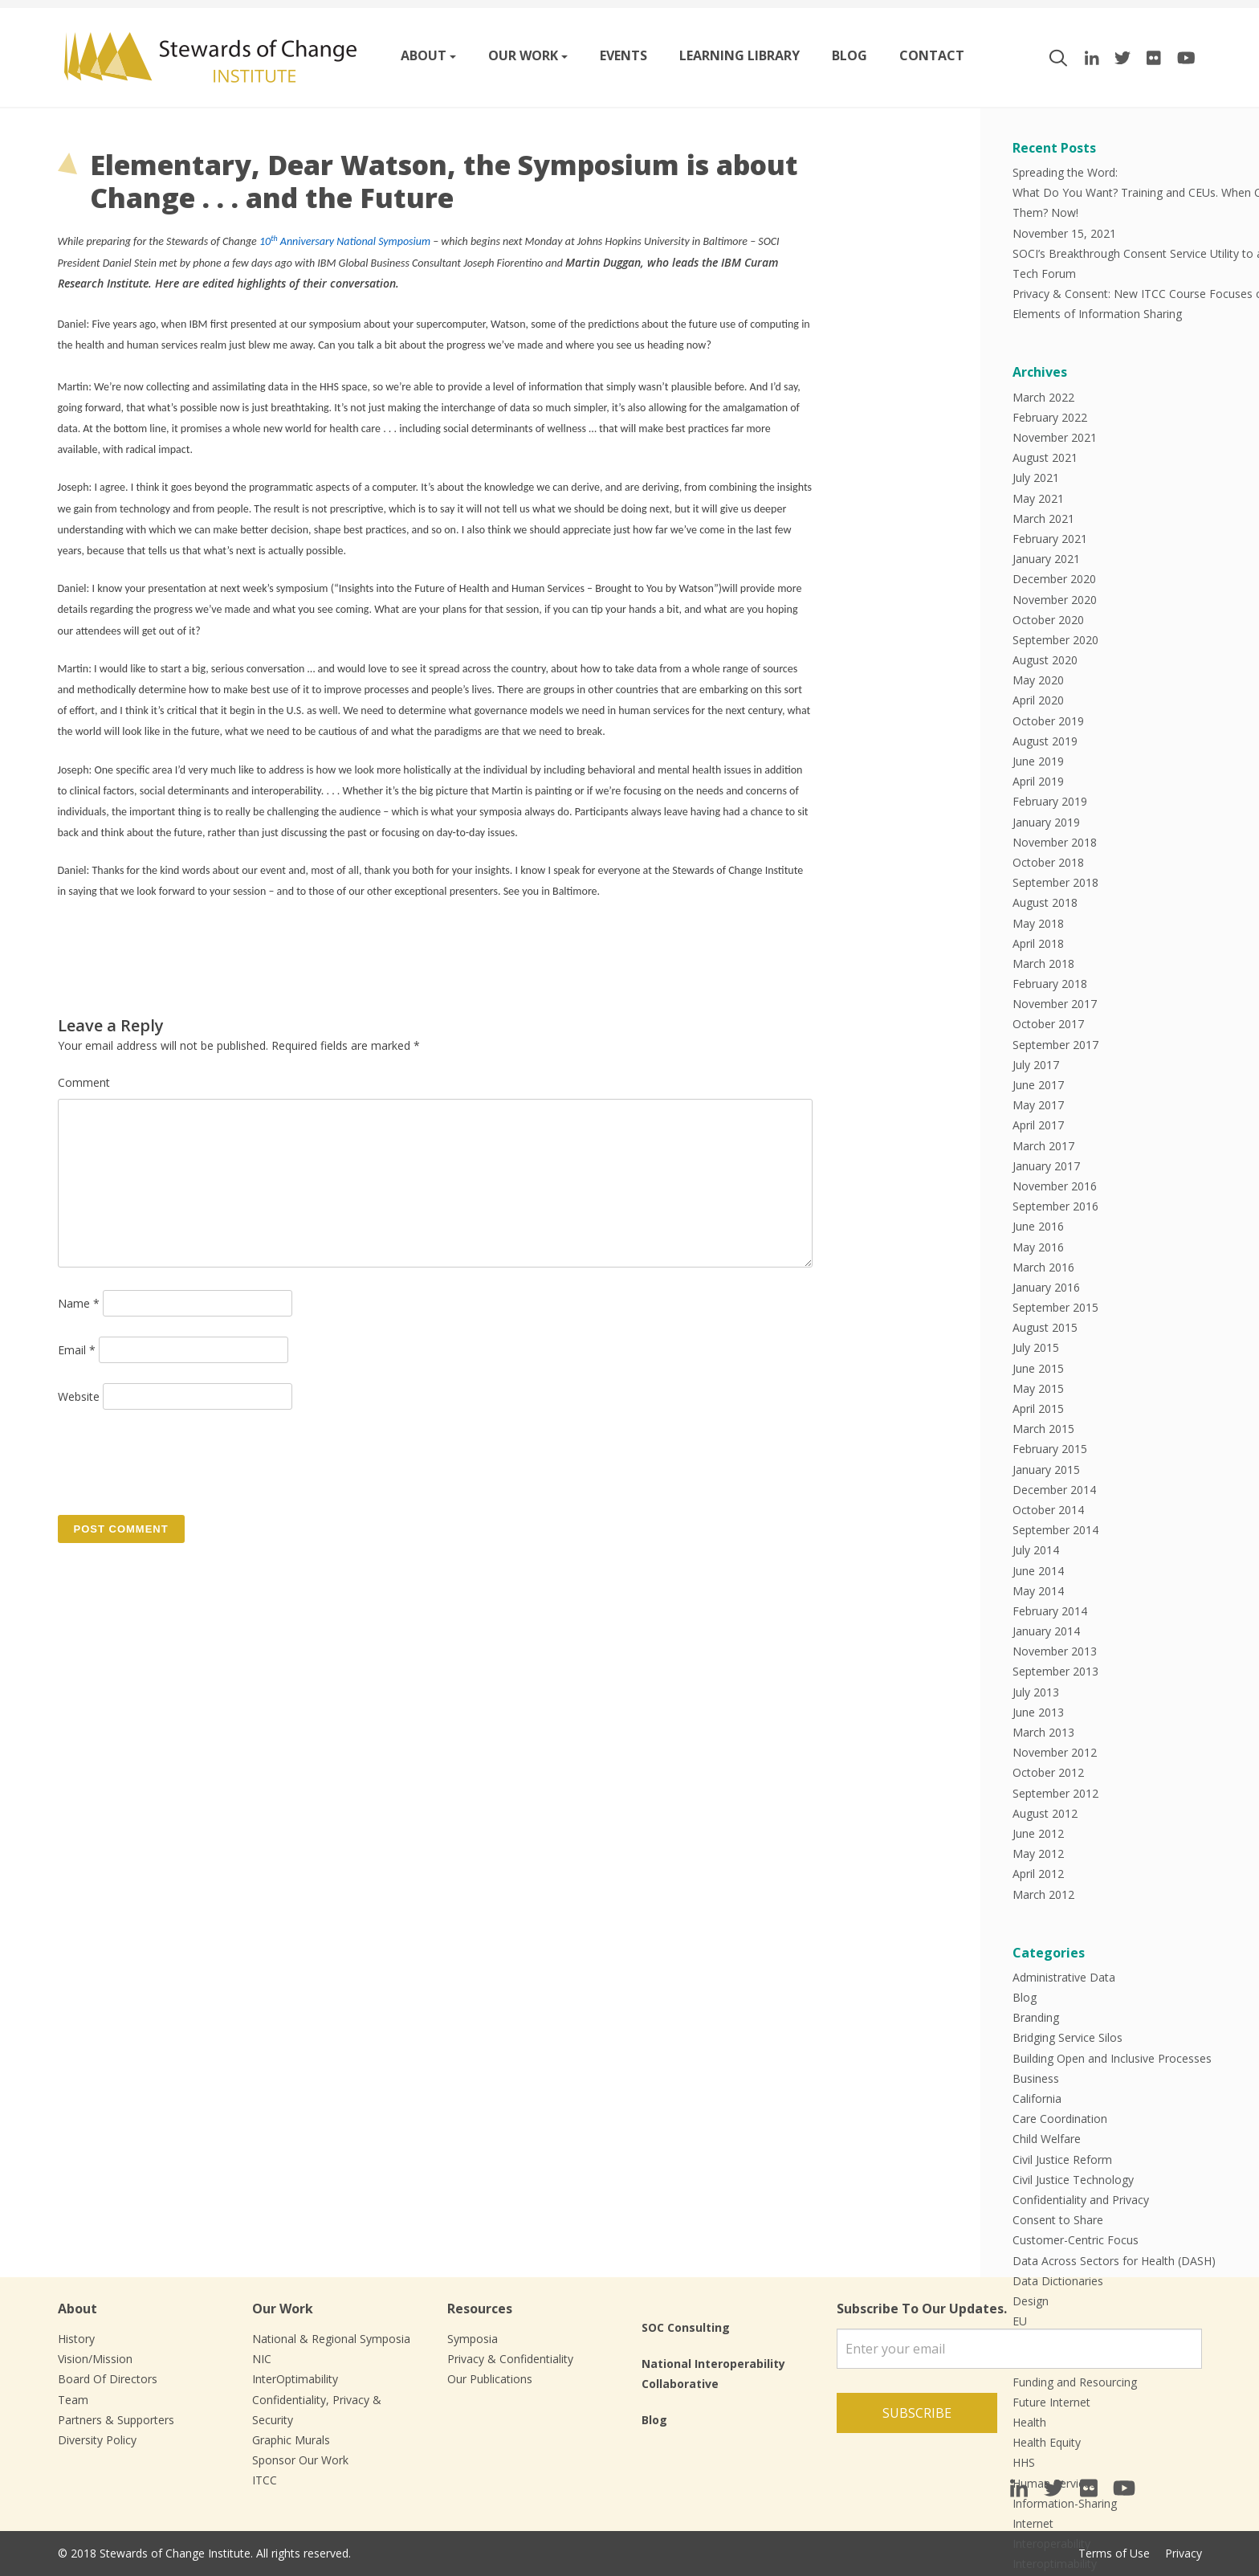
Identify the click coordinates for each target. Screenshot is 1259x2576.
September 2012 (1055, 1793)
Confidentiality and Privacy (1080, 2199)
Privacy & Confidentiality (510, 2358)
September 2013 (1055, 1671)
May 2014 (1038, 1590)
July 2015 (1035, 1347)
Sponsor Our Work (300, 2460)
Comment (84, 1082)
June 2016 (1038, 1226)
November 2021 (1054, 437)
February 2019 (1049, 801)
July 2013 (1035, 1692)
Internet (1032, 2523)
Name (79, 1303)
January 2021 (1046, 558)
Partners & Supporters (116, 2419)
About (423, 55)
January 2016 (1046, 1287)
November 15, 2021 (1064, 233)
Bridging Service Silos (1067, 2037)
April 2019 (1038, 781)
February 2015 (1049, 1448)
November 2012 (1054, 1752)
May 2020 (1038, 680)
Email (77, 1349)
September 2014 (1055, 1529)
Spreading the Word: (1065, 172)
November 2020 (1054, 599)
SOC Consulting (686, 2327)
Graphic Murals (291, 2439)
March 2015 (1043, 1428)
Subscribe (916, 2413)
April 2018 (1038, 943)
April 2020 (1038, 700)
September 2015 (1055, 1307)
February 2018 (1049, 983)
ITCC (264, 2480)
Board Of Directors (107, 2378)
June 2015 (1038, 1368)
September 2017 (1055, 1044)
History (76, 2338)
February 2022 (1049, 417)
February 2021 (1049, 538)
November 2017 (1054, 1003)
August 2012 (1045, 1813)
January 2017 (1046, 1166)
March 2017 (1043, 1145)
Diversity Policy (97, 2439)
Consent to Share (1057, 2219)
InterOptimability (295, 2378)
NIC (261, 2358)
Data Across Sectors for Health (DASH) (1114, 2260)
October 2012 (1048, 1772)
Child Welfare (1046, 2138)
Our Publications (489, 2378)
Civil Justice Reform (1062, 2159)
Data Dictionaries (1057, 2280)
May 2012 (1038, 1853)
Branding (1035, 2017)
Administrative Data (1063, 1977)
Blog (849, 55)
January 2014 (1046, 1631)
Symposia (472, 2338)
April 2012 (1038, 1873)
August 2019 (1045, 741)
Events (623, 55)
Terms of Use (1114, 2553)
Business (1035, 2078)
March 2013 (1043, 1732)
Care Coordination (1059, 2118)
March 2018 (1043, 963)
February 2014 (1049, 1611)
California (1036, 2098)
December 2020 (1054, 578)
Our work (523, 55)
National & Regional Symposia (331, 2338)
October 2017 (1048, 1023)
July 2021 (1035, 477)
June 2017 (1038, 1084)
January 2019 (1046, 822)
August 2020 (1045, 659)
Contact (931, 55)
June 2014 (1038, 1570)
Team (73, 2399)
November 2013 (1054, 1651)
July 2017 (1035, 1064)
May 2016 (1038, 1247)
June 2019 (1038, 761)
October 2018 (1048, 862)
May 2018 (1038, 923)
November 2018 (1054, 842)
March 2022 (1043, 397)
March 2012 (1043, 1894)
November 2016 (1054, 1186)
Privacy (1183, 2553)
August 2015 (1045, 1327)
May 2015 (1038, 1388)
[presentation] (180, 1461)
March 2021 (1043, 518)
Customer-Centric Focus (1075, 2239)
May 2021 (1038, 498)
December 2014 (1054, 1489)
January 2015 (1046, 1469)
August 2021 (1045, 457)
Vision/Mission (95, 2358)
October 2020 (1048, 619)
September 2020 (1055, 639)
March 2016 (1043, 1267)
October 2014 (1048, 1509)
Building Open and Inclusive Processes (1112, 2058)
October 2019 (1048, 721)
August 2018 (1045, 902)
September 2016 (1055, 1206)
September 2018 (1055, 882)
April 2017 (1038, 1125)
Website (79, 1396)
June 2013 (1038, 1712)
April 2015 (1038, 1408)
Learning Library (739, 55)
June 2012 (1038, 1833)
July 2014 (1035, 1549)
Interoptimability (1054, 2563)
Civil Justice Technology (1073, 2179)
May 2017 (1038, 1104)
